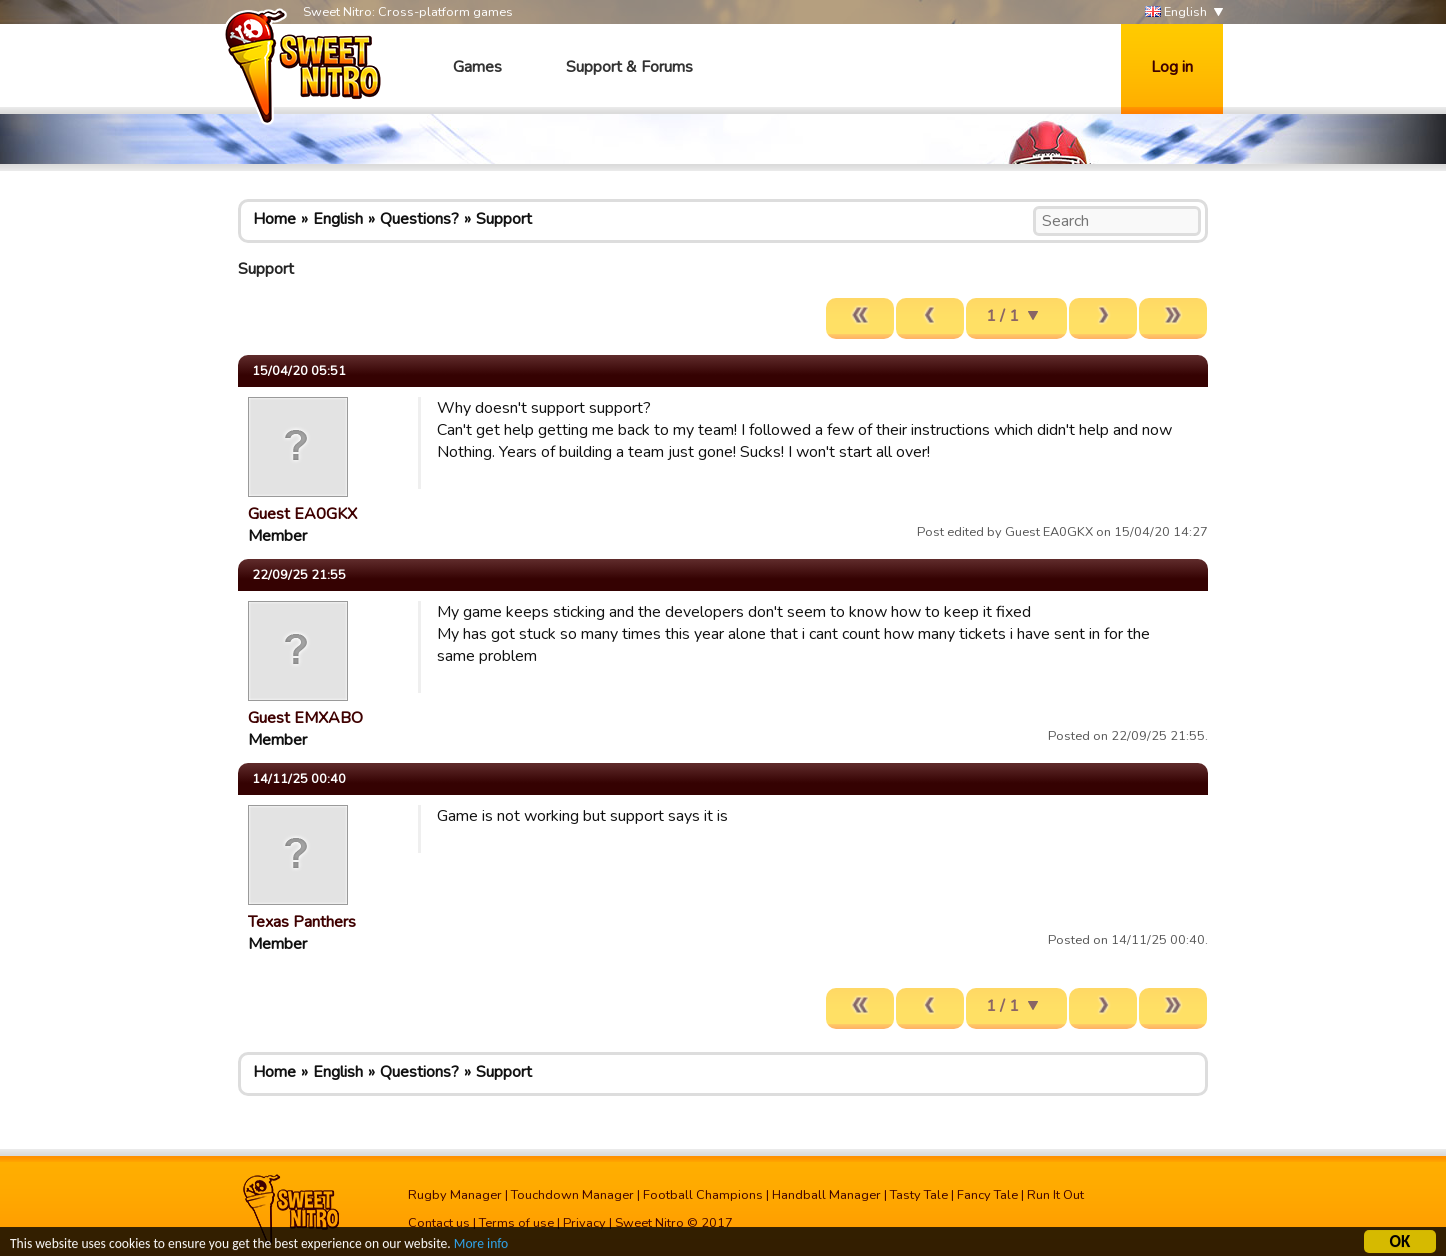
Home (274, 219)
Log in (1172, 67)
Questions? (419, 219)
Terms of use (516, 1223)
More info (481, 1245)
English (1176, 12)
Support (504, 219)
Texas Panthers (302, 922)
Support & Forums (629, 67)
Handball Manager (826, 1195)
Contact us (439, 1223)
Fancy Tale (987, 1195)
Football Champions (703, 1195)
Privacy (584, 1223)
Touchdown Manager (572, 1195)
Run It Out (1055, 1195)
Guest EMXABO (305, 718)
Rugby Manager (455, 1195)
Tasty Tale (919, 1195)
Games (477, 67)
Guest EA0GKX (302, 514)
